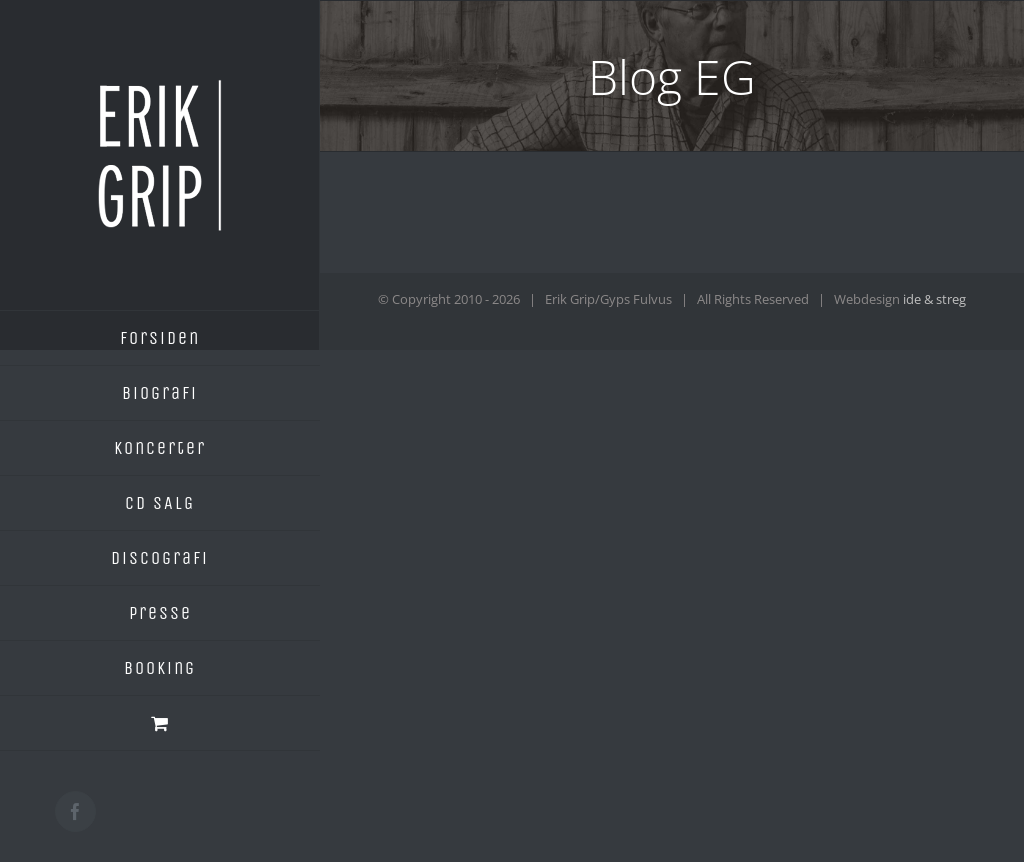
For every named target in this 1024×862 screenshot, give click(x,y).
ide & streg (934, 299)
